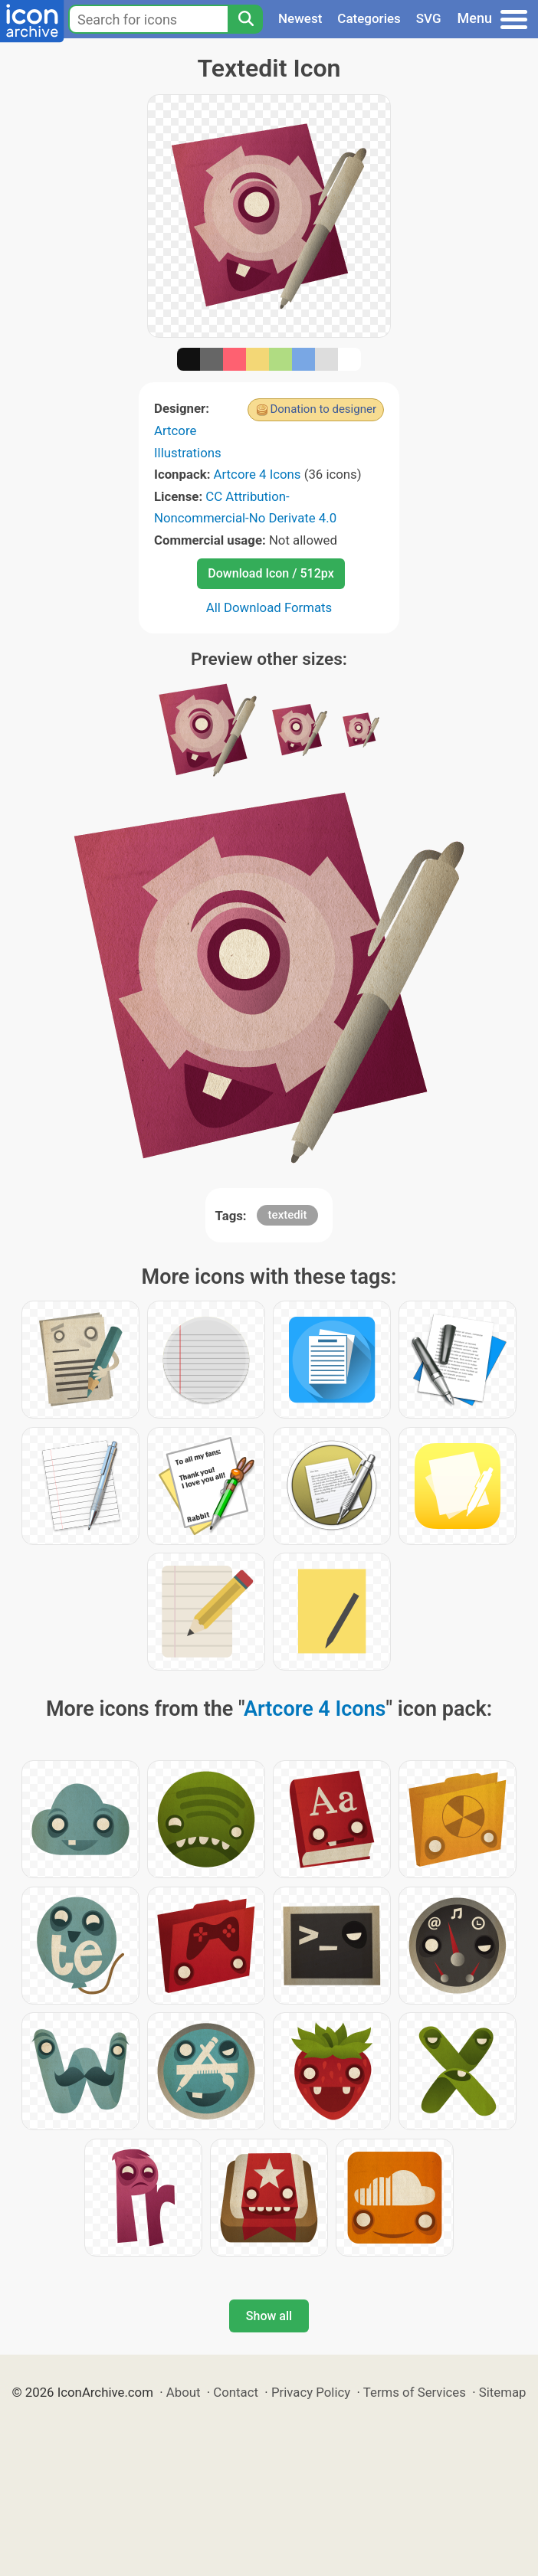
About (183, 2392)
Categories (369, 18)
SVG (428, 18)
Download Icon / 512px (270, 573)
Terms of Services (414, 2392)
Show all (269, 2316)
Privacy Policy (310, 2392)
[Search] (245, 19)
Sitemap (503, 2392)
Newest (300, 18)
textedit (287, 1215)
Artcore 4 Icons (257, 474)
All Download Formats (269, 607)
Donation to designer (323, 409)
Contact (235, 2392)
